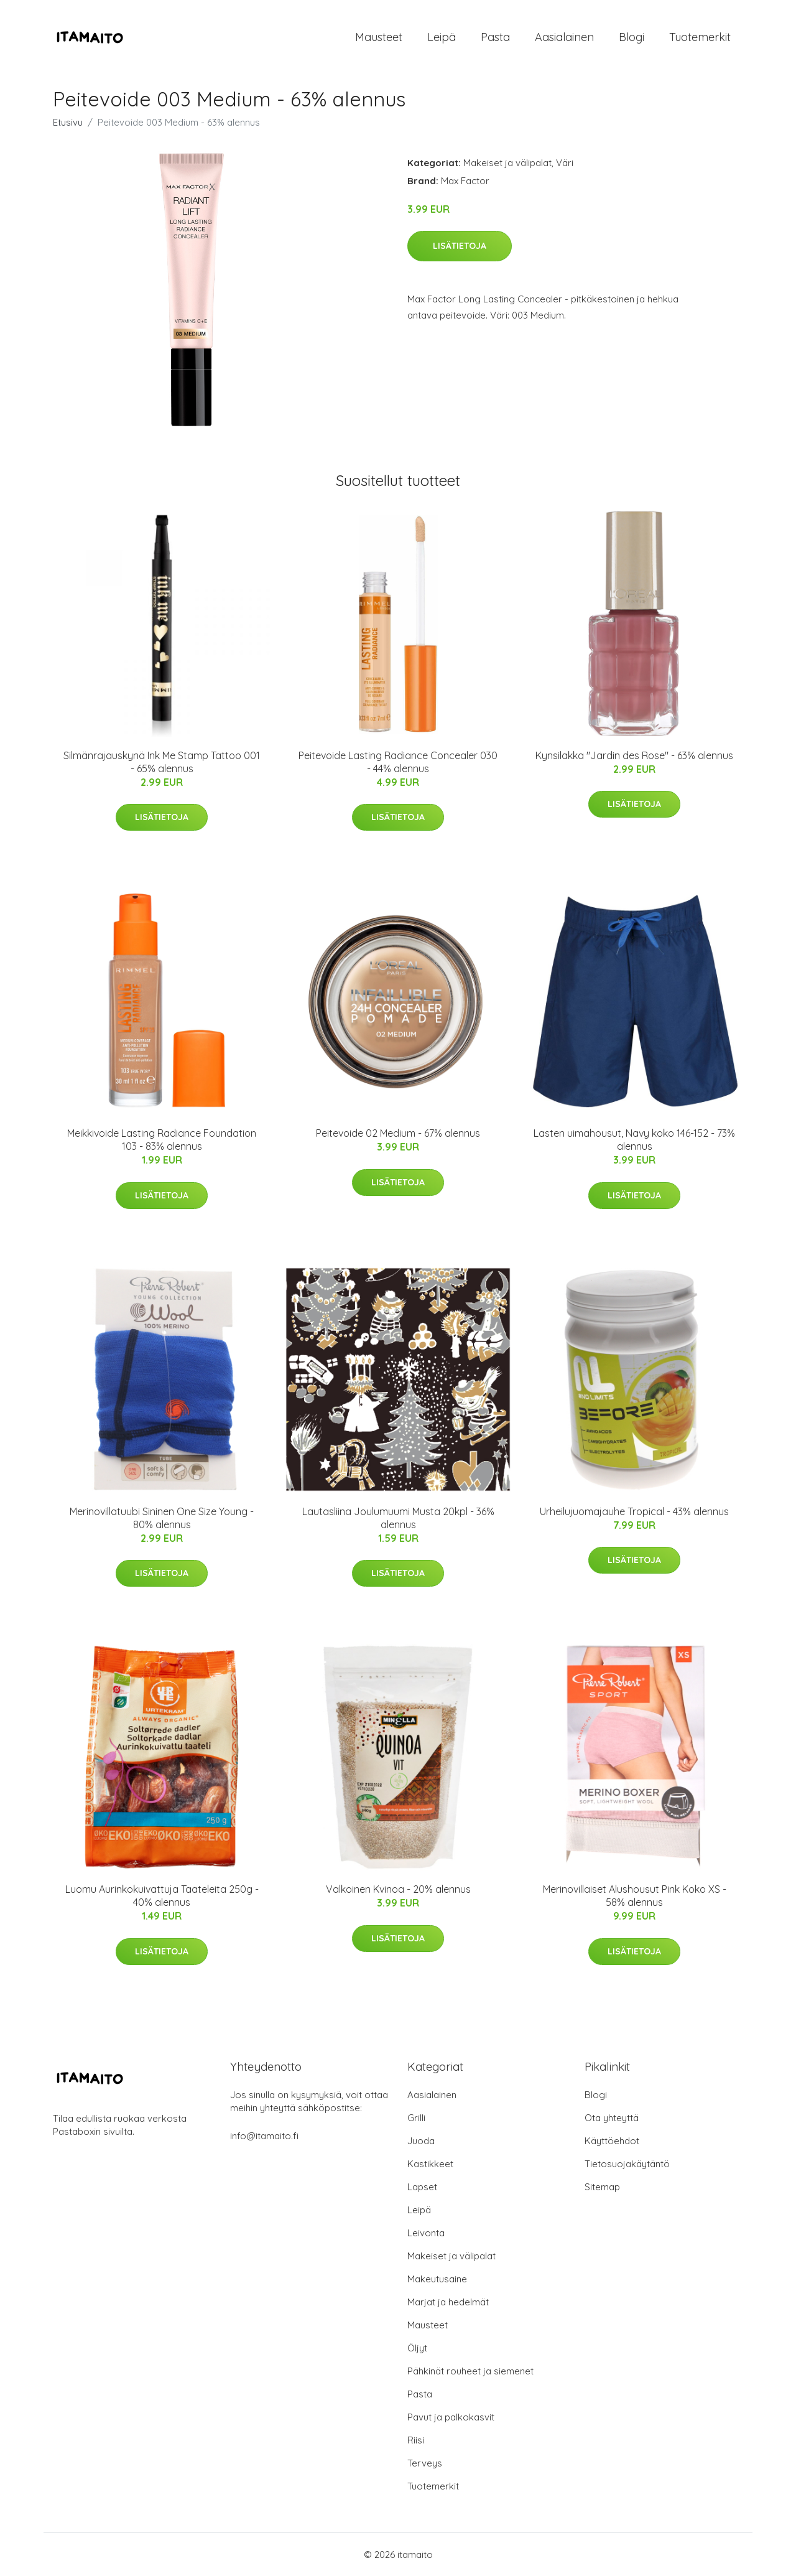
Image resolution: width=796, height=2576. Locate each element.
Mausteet (378, 37)
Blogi (631, 37)
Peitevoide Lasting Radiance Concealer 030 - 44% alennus (397, 762)
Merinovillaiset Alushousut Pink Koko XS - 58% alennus (634, 1895)
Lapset (422, 2187)
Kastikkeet (430, 2164)
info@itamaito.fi (264, 2136)
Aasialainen (564, 37)
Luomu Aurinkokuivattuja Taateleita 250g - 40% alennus (162, 1895)
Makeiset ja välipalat (507, 163)
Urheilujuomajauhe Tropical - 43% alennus (634, 1511)
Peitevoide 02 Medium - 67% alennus (398, 1133)
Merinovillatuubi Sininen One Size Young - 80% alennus (162, 1518)
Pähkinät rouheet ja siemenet (470, 2371)
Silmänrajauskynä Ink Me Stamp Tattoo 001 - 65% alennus (161, 762)
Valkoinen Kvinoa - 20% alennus (398, 1889)
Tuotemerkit (700, 37)
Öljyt (417, 2348)
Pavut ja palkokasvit (450, 2417)
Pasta (495, 37)
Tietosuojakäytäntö (627, 2164)
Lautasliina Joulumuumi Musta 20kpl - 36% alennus (398, 1518)
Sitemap (602, 2187)
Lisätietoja (459, 245)
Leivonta (426, 2233)
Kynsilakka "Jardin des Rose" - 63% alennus (634, 755)
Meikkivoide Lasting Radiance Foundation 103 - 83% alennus (161, 1139)
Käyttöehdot (612, 2141)
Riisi (415, 2440)
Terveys (424, 2463)
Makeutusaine (437, 2279)
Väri (564, 163)
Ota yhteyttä (612, 2118)
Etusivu (68, 122)
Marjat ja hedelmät (448, 2302)
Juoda (421, 2141)
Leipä (441, 37)
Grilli (416, 2118)
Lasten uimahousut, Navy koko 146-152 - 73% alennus (634, 1139)
